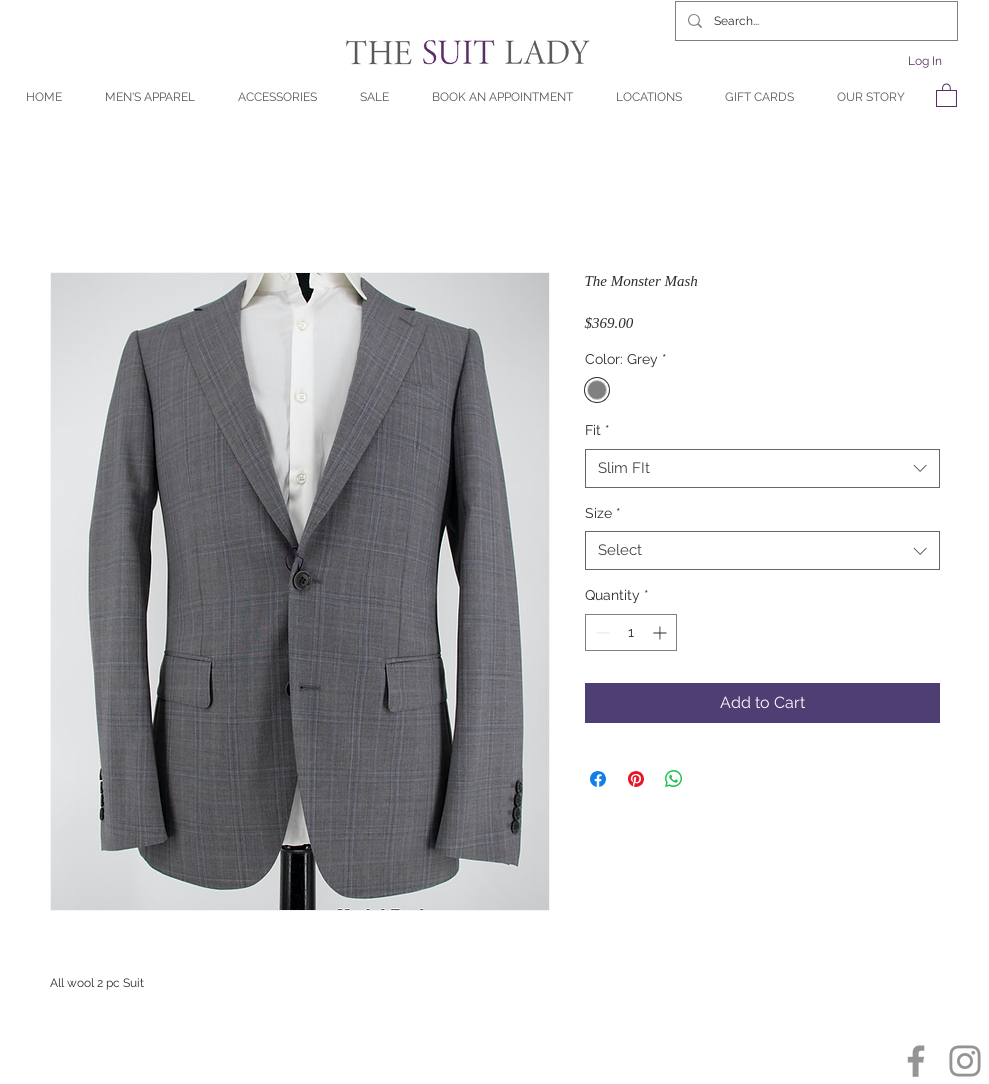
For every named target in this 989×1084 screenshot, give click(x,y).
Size (603, 513)
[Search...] (814, 21)
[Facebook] (916, 1061)
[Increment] (661, 632)
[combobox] (762, 468)
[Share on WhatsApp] (674, 779)
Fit (597, 430)
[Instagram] (965, 1061)
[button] (946, 94)
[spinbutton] (631, 632)
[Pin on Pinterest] (636, 779)
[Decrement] (600, 632)
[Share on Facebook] (598, 779)
